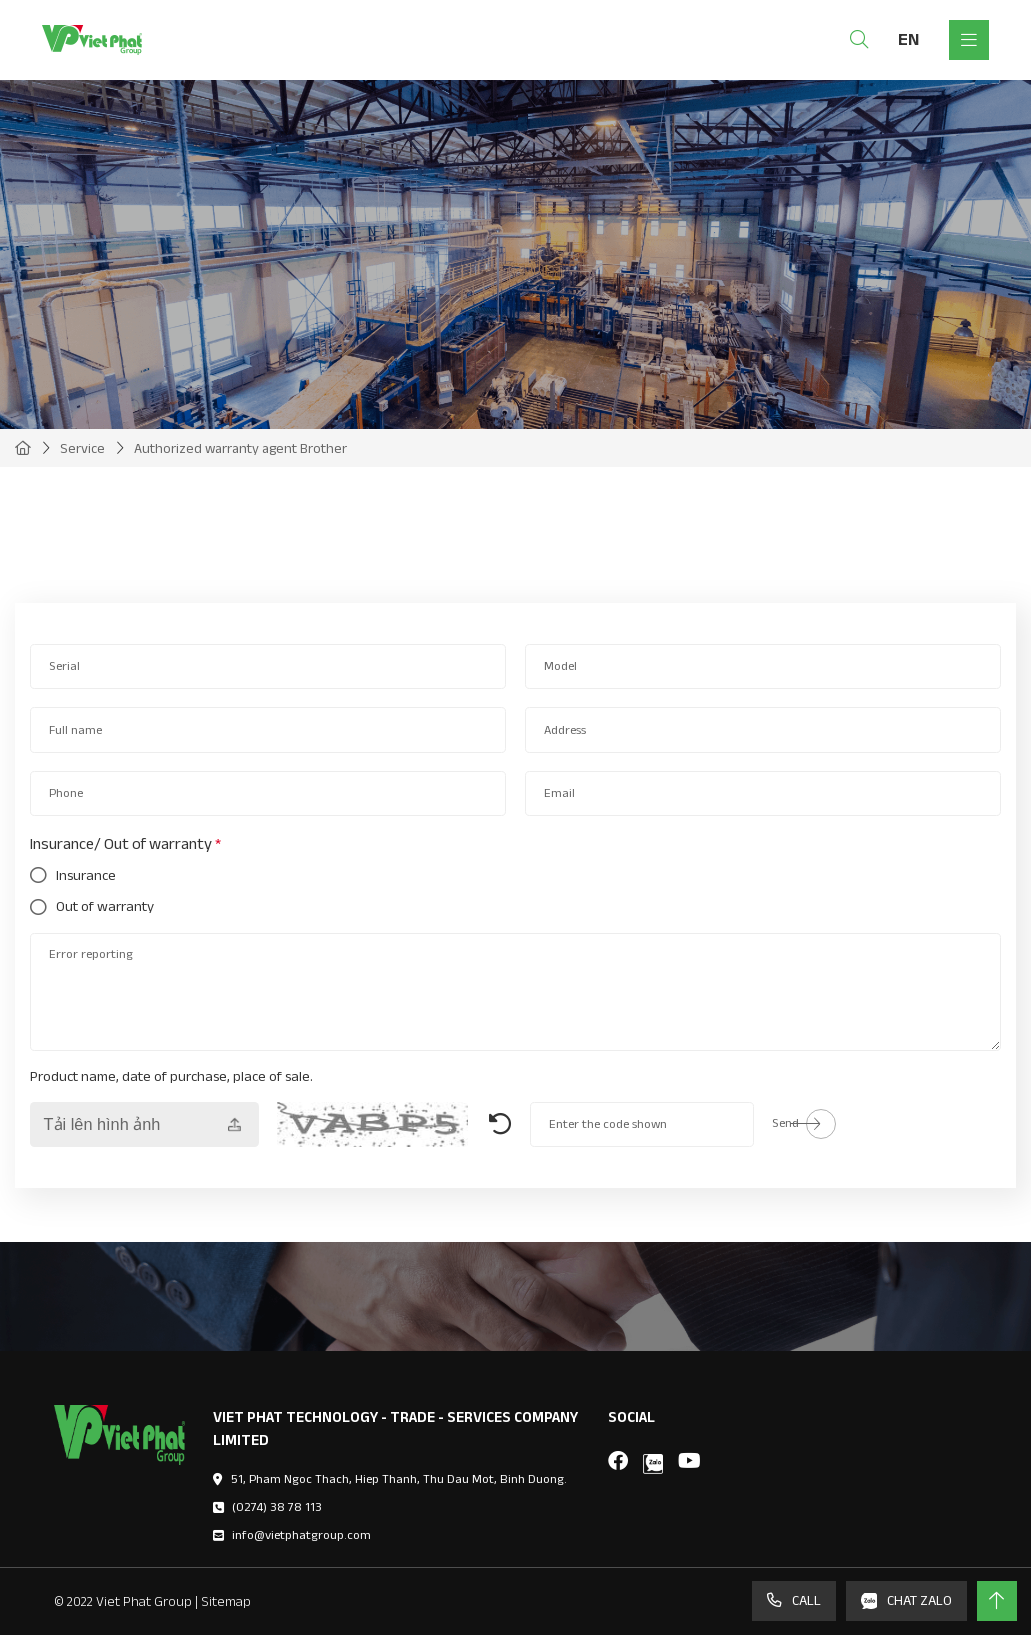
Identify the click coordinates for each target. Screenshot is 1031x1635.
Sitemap (226, 1601)
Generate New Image (500, 1124)
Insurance (86, 875)
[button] (19, 549)
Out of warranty (105, 907)
